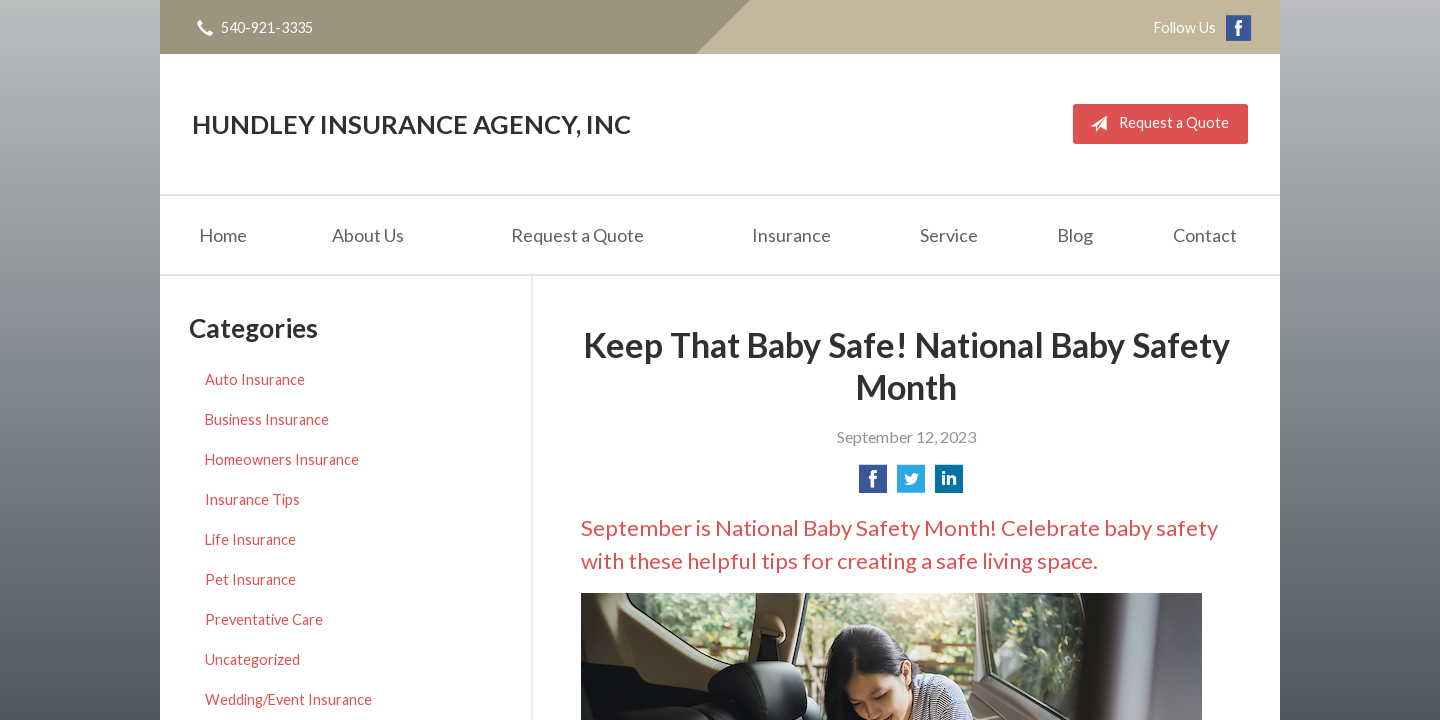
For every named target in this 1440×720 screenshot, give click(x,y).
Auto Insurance (255, 379)
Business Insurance (267, 419)
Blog (1075, 235)
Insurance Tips (252, 499)
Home (223, 235)
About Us (368, 235)
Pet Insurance (250, 579)
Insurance (791, 235)
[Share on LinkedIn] (949, 484)
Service (949, 235)
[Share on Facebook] (873, 484)
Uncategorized (252, 659)
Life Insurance (250, 539)
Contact (1205, 235)
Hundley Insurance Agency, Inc (411, 124)
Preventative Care (264, 619)
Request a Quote (1155, 124)
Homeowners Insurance (282, 459)
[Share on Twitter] (911, 484)
